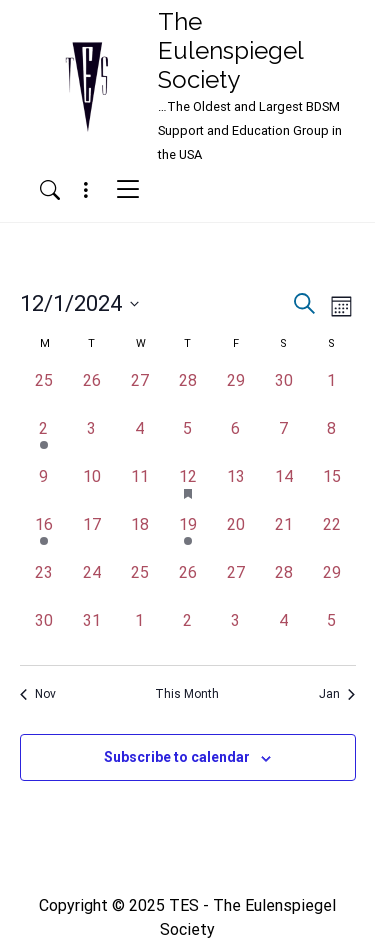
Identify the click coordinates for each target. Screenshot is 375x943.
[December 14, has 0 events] (284, 489)
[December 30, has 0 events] (44, 633)
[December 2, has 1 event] (44, 441)
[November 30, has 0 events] (284, 393)
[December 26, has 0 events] (188, 585)
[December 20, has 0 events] (236, 537)
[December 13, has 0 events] (236, 489)
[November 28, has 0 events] (188, 393)
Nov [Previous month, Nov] (38, 694)
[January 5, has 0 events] (332, 633)
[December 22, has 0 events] (332, 537)
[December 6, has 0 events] (236, 441)
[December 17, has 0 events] (92, 537)
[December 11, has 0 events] (140, 489)
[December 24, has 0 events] (92, 585)
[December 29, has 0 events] (332, 585)
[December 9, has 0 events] (44, 489)
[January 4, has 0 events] (284, 633)
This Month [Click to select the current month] (187, 694)
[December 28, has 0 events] (284, 585)
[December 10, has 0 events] (92, 489)
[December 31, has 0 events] (92, 633)
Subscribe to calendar (177, 757)
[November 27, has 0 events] (140, 393)
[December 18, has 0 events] (140, 537)
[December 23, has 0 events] (44, 585)
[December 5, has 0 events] (188, 441)
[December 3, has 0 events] (92, 441)
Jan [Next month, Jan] (337, 694)
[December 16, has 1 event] (44, 537)
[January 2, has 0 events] (188, 633)
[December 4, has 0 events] (140, 441)
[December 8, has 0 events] (332, 441)
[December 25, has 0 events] (140, 585)
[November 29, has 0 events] (236, 393)
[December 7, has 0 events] (284, 441)
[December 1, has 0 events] (332, 393)
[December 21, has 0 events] (284, 537)
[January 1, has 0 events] (140, 633)
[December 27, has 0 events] (236, 585)
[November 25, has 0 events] (44, 393)
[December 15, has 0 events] (332, 489)
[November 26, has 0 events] (92, 393)
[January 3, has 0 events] (236, 633)
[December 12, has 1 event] (188, 489)
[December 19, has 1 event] (188, 537)
